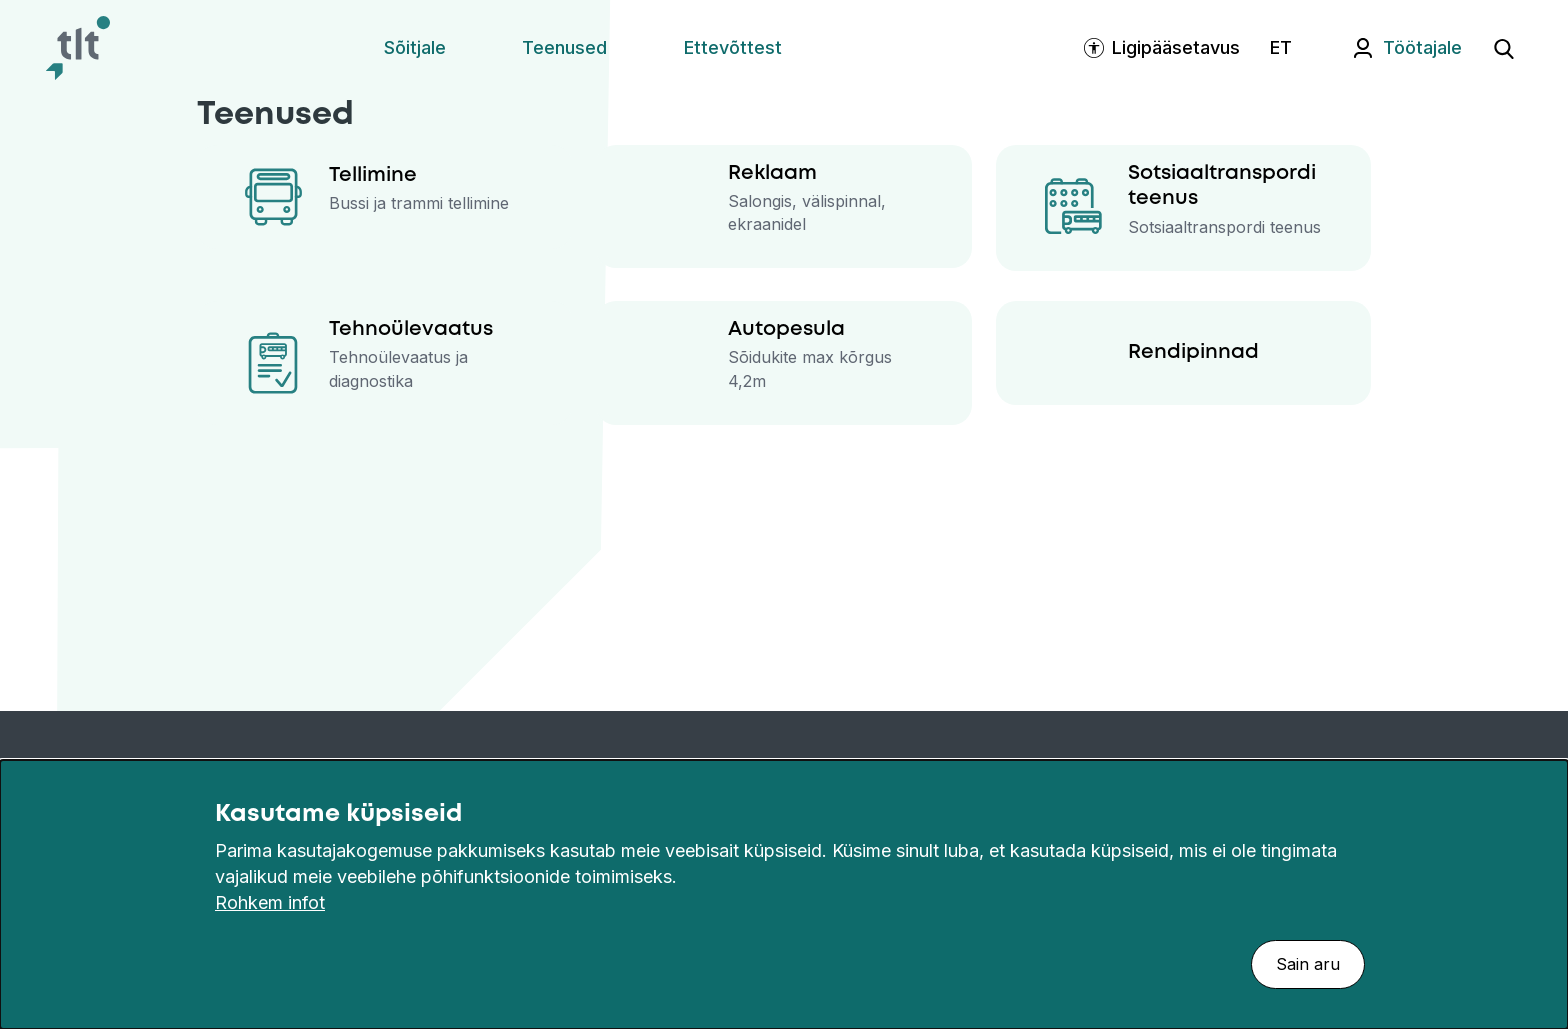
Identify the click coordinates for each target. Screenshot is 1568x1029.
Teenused (564, 47)
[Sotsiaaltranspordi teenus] (1183, 208)
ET (1281, 47)
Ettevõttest (733, 47)
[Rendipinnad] (1183, 353)
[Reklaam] (783, 207)
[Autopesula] (783, 363)
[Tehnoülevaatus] (384, 363)
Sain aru (1308, 964)
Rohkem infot (270, 902)
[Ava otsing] (1504, 48)
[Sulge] (1542, 814)
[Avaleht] (78, 48)
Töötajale (1422, 47)
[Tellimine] (384, 197)
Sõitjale (415, 47)
